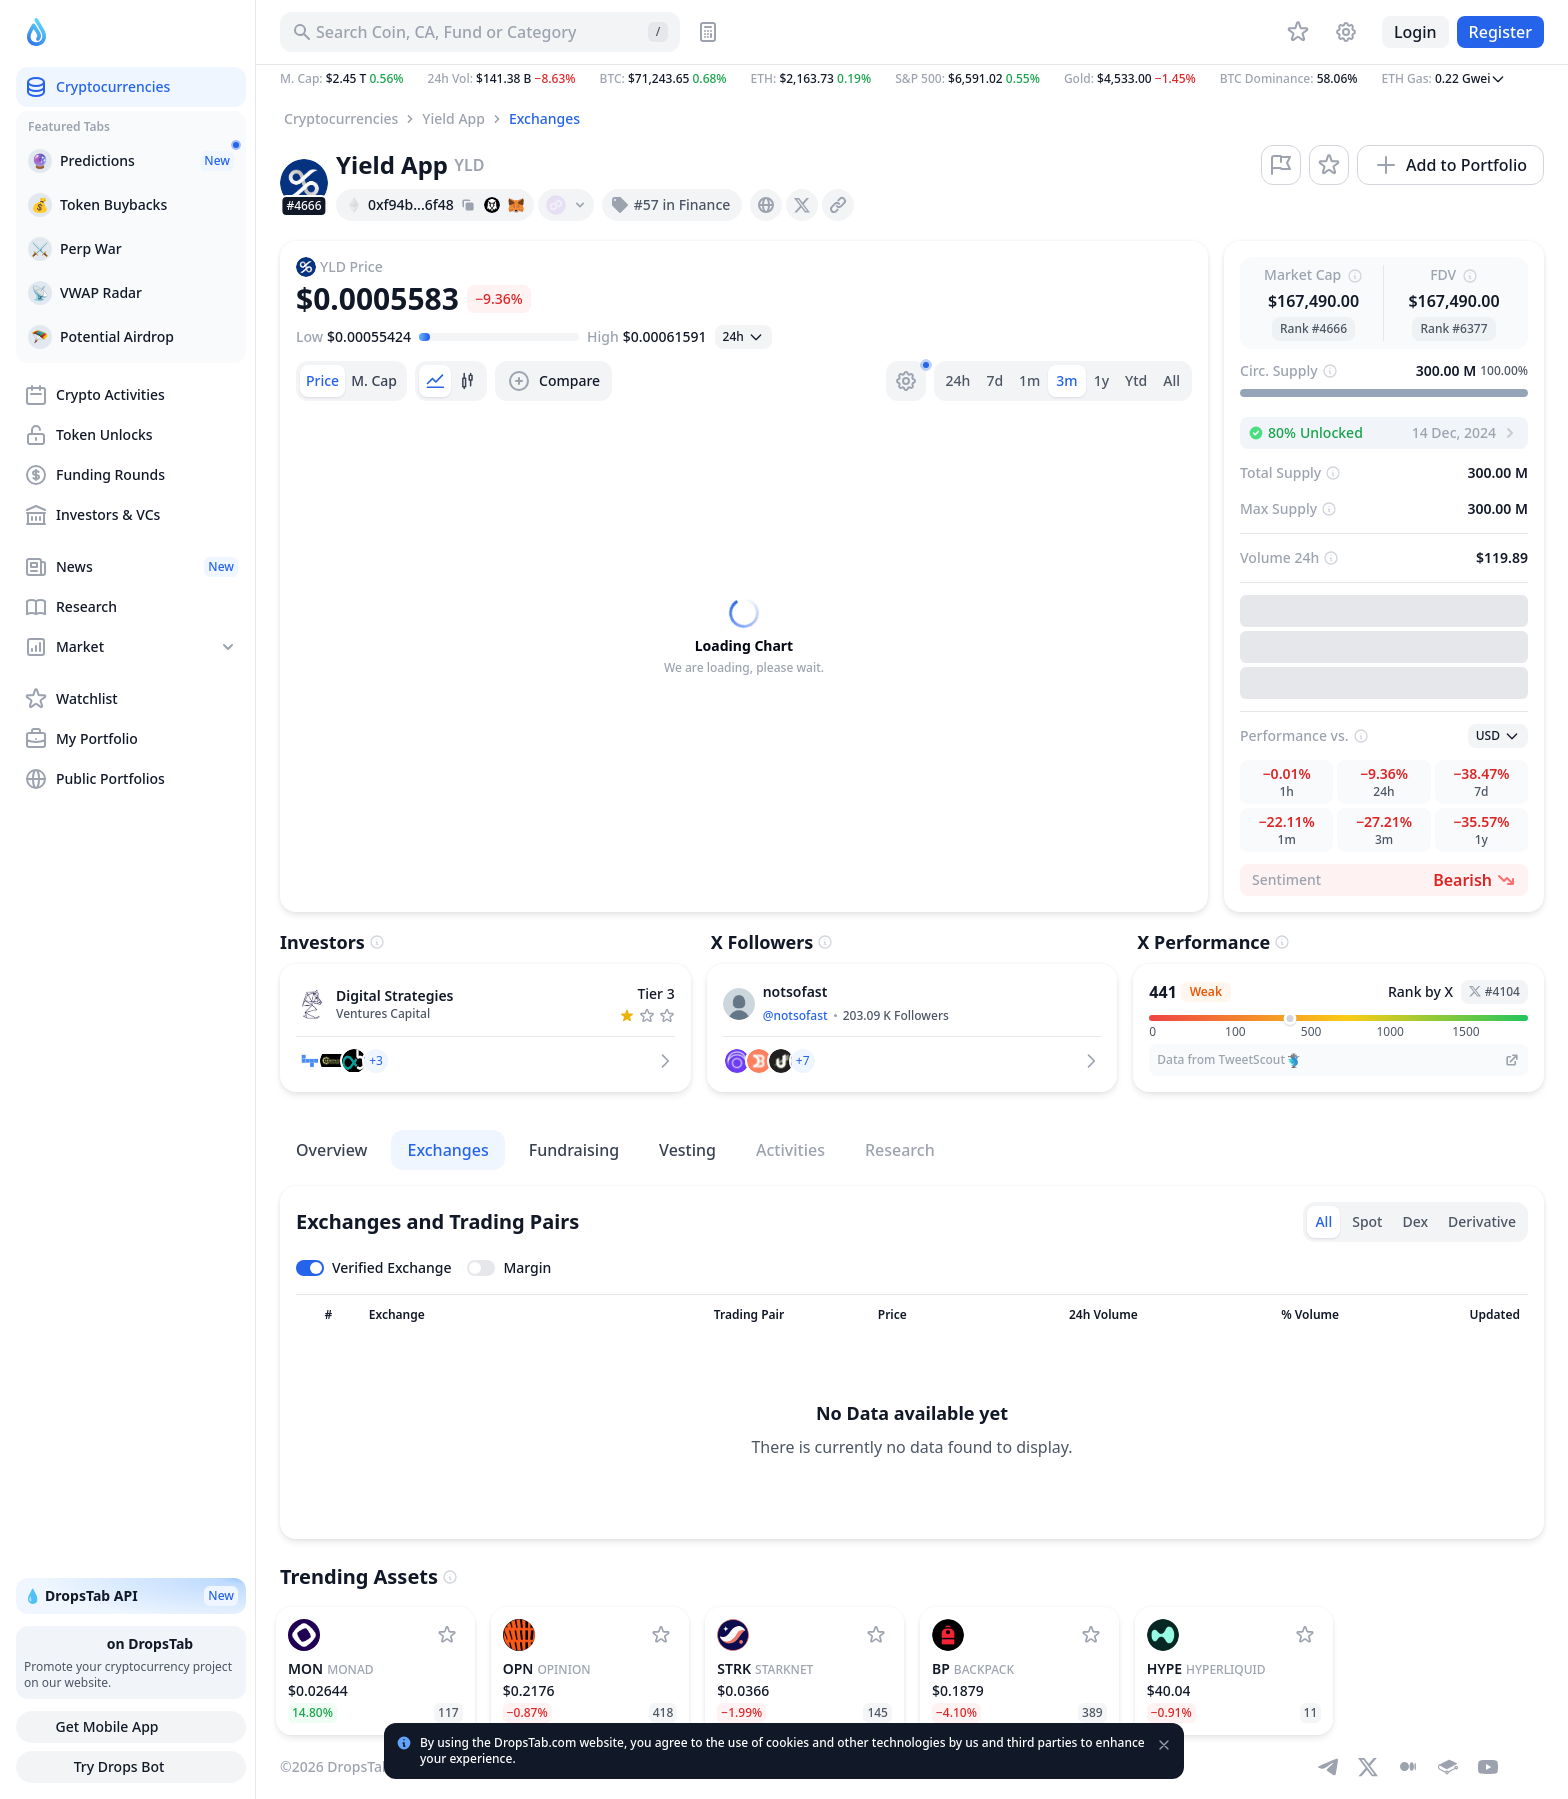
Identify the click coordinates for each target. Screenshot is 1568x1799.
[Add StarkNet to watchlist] (876, 1635)
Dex (1415, 1221)
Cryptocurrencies (341, 118)
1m (1029, 380)
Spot (1367, 1221)
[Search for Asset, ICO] (480, 32)
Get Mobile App (130, 1727)
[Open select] (743, 337)
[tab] (322, 381)
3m (1066, 380)
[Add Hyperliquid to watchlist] (1305, 1635)
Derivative (1482, 1221)
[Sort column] (328, 1315)
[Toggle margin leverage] (509, 1268)
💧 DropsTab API (131, 1596)
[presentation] (766, 205)
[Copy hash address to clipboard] (468, 205)
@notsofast (795, 1015)
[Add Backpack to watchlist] (1091, 1635)
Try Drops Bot (131, 1767)
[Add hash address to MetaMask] (516, 205)
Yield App (453, 118)
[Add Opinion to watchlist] (661, 1635)
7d (994, 380)
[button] (912, 79)
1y (1101, 380)
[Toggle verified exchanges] (373, 1268)
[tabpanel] (744, 637)
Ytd (1136, 380)
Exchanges (544, 118)
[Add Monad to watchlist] (447, 1635)
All (1171, 380)
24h (958, 380)
